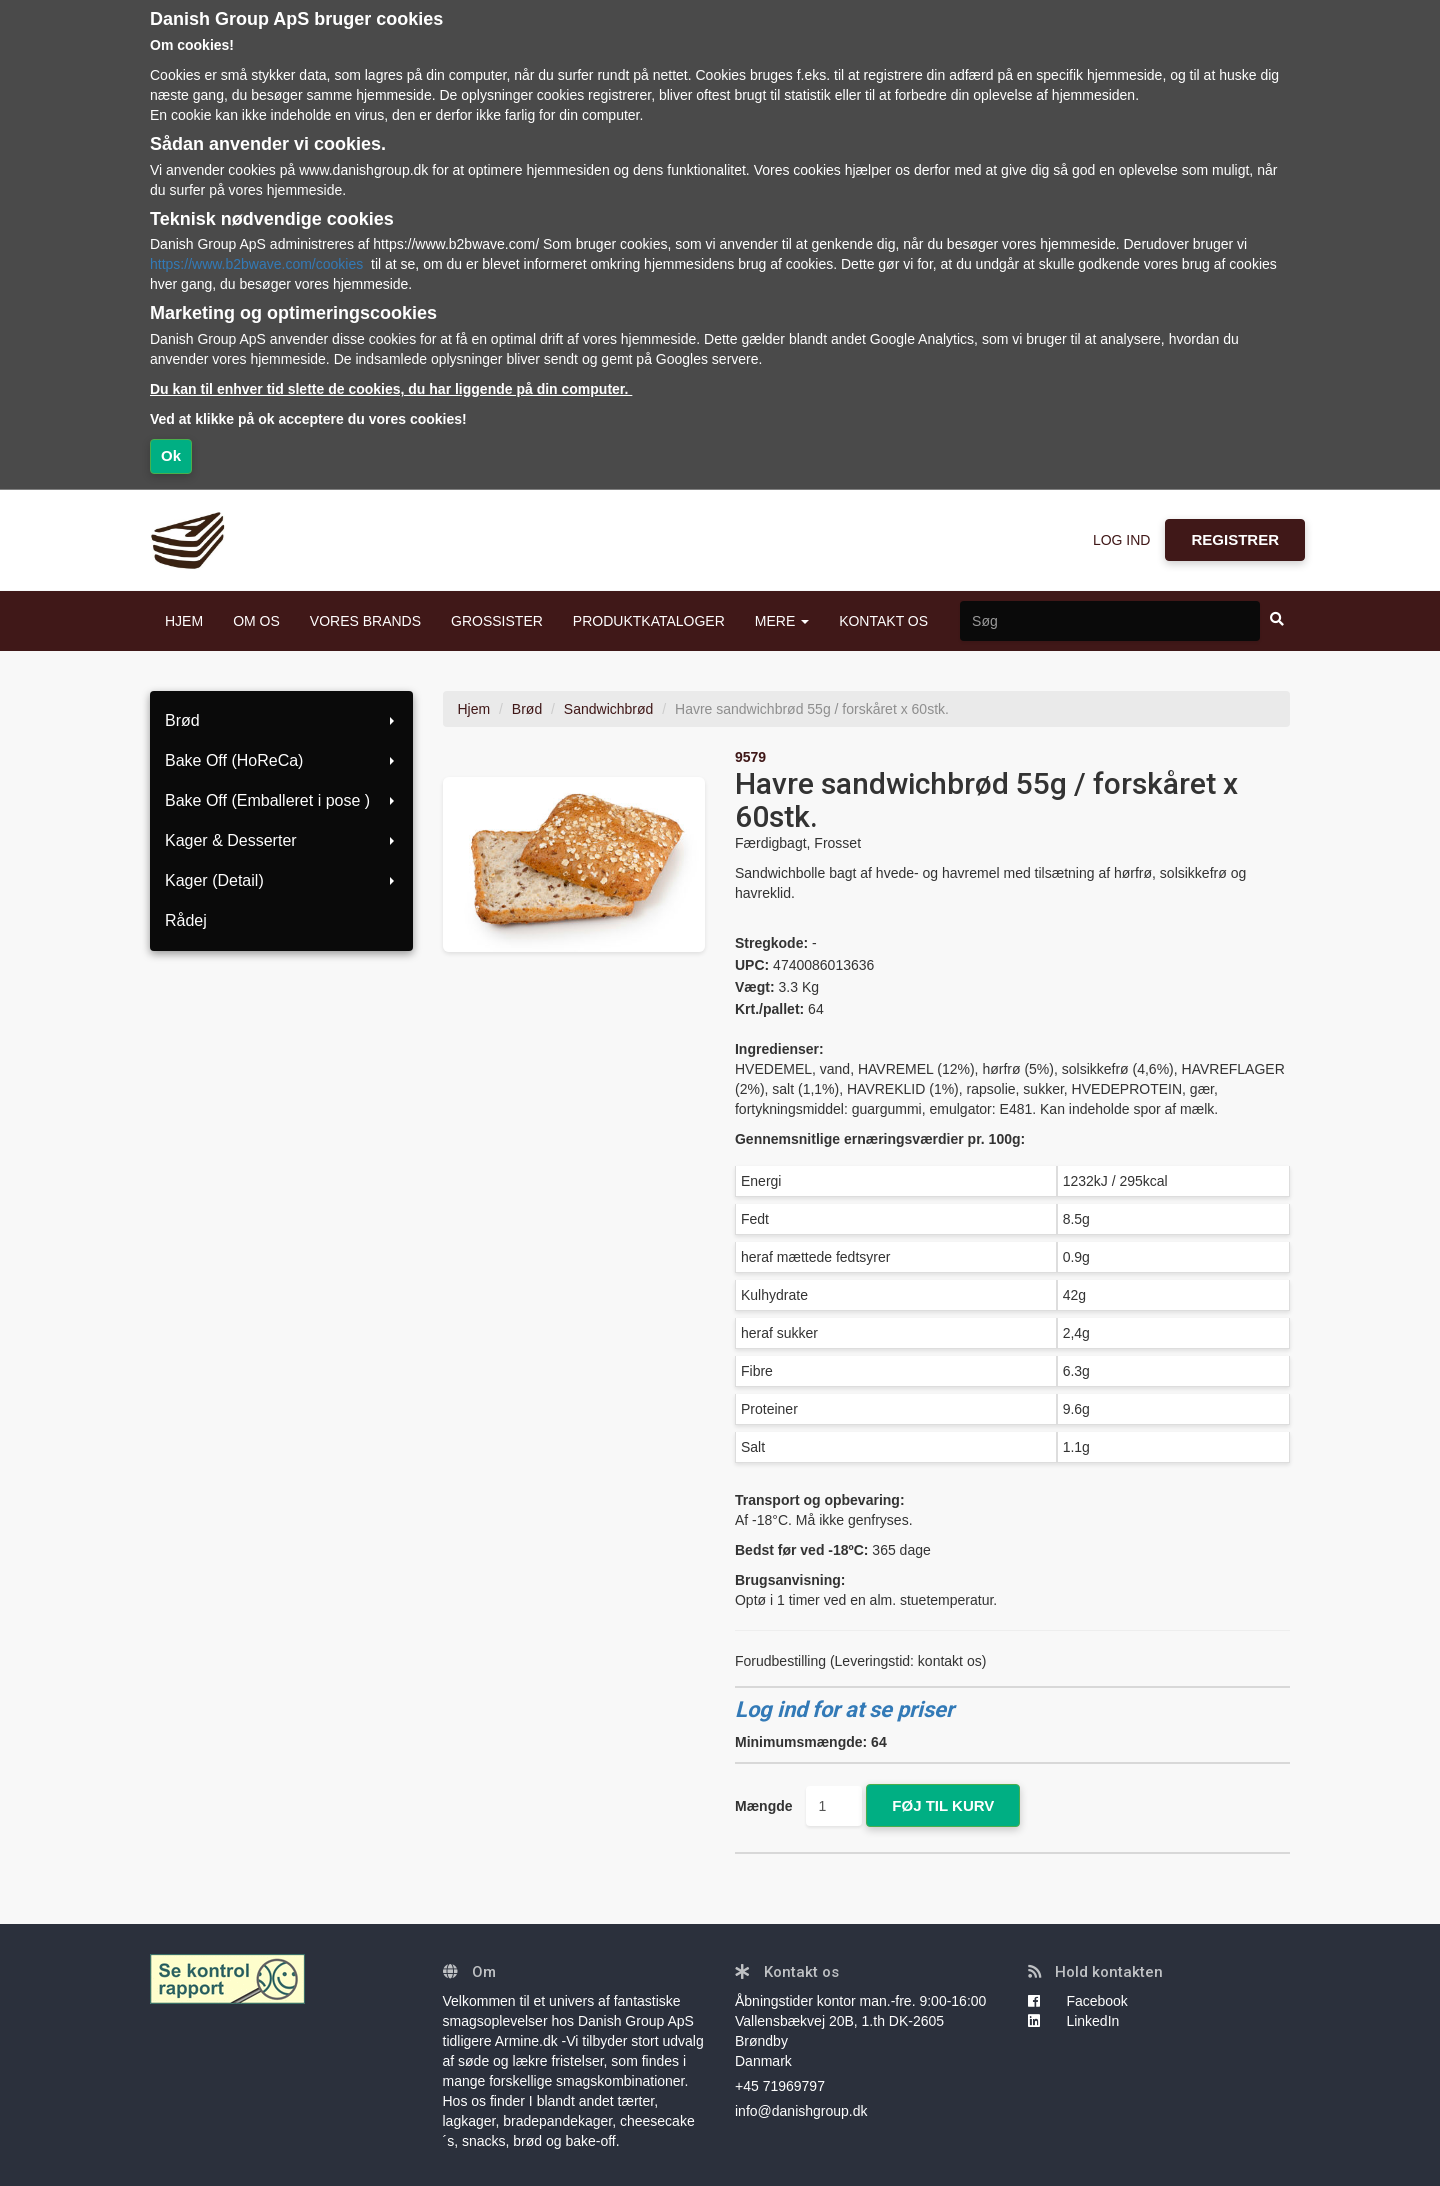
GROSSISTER (497, 621)
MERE (782, 621)
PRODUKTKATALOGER (649, 621)
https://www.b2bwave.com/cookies (256, 264)
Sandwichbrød (609, 709)
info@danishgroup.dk (801, 2111)
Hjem (474, 709)
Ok (171, 455)
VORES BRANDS (365, 621)
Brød (281, 720)
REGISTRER (1235, 539)
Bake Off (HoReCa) (281, 760)
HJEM (184, 621)
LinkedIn (1074, 2021)
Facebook (1078, 2001)
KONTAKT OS (883, 621)
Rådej (186, 920)
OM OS (256, 621)
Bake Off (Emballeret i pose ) (281, 800)
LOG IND (1122, 540)
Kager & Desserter (281, 840)
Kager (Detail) (281, 880)
